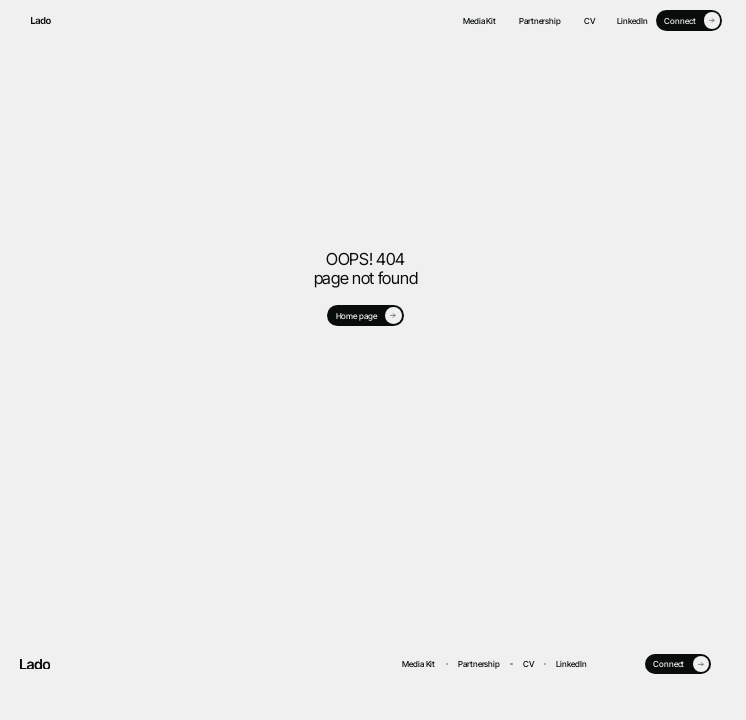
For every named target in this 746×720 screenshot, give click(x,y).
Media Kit (479, 21)
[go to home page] (36, 20)
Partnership (540, 21)
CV (589, 21)
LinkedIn (632, 21)
